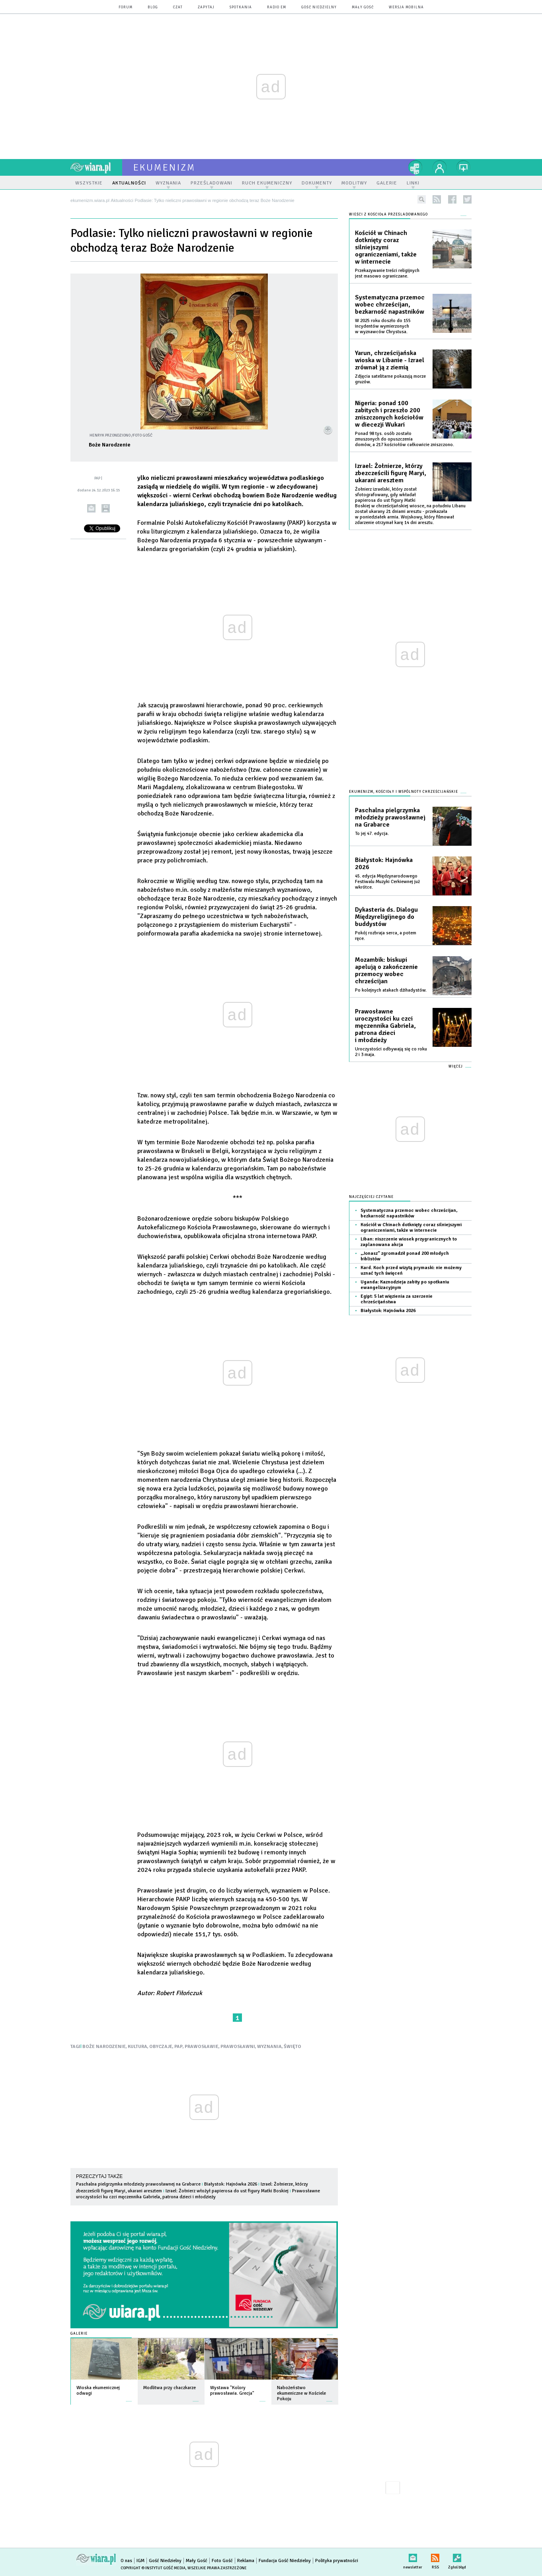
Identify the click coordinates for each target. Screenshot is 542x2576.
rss (437, 199)
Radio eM (276, 7)
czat (178, 7)
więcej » (129, 2397)
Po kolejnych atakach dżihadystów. (391, 990)
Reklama (245, 2561)
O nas (126, 2561)
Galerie (79, 2333)
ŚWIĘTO (292, 2047)
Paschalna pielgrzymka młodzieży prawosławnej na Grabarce (138, 2184)
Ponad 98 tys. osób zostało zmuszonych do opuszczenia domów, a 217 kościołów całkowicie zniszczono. (404, 439)
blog (153, 7)
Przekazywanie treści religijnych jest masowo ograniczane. (387, 273)
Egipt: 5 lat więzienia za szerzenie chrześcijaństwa (397, 1299)
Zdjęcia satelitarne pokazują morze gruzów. (390, 379)
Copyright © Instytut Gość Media (153, 2568)
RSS (435, 2556)
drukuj (105, 508)
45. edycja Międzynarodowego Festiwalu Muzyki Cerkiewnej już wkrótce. (387, 881)
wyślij (91, 508)
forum (126, 7)
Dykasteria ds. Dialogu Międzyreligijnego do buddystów (386, 917)
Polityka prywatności (336, 2561)
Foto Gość (222, 2561)
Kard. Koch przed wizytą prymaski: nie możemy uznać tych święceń (411, 1270)
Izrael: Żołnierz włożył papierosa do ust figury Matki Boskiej (227, 2191)
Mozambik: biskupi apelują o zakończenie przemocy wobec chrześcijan (386, 970)
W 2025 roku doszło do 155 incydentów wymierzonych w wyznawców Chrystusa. (383, 326)
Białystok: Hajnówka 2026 (230, 2184)
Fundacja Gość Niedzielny (285, 2561)
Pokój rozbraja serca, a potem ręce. (385, 935)
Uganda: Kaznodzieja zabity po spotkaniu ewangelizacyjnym (405, 1285)
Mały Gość (363, 7)
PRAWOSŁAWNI (237, 2047)
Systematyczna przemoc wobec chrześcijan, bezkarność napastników (390, 304)
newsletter (412, 2556)
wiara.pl (96, 167)
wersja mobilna (406, 7)
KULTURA (137, 2047)
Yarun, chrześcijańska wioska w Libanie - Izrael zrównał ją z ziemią (389, 360)
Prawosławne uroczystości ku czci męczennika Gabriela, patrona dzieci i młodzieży (198, 2194)
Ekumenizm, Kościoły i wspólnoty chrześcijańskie (403, 792)
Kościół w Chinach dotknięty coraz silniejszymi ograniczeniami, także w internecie (386, 247)
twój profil (440, 167)
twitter (467, 199)
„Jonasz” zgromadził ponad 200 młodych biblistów (405, 1256)
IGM (140, 2561)
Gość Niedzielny (319, 7)
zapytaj (206, 7)
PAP (178, 2047)
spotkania (241, 7)
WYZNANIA (269, 2047)
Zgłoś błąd (457, 2556)
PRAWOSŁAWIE (201, 2047)
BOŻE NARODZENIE (104, 2047)
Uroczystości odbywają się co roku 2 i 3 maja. (391, 1052)
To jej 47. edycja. (372, 834)
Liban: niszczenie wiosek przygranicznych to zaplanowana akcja (409, 1242)
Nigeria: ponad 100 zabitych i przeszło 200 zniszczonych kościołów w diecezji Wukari (389, 414)
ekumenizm (164, 167)
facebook (452, 199)
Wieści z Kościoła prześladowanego (388, 214)
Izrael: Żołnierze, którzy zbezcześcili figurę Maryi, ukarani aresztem (390, 473)
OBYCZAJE (160, 2047)
